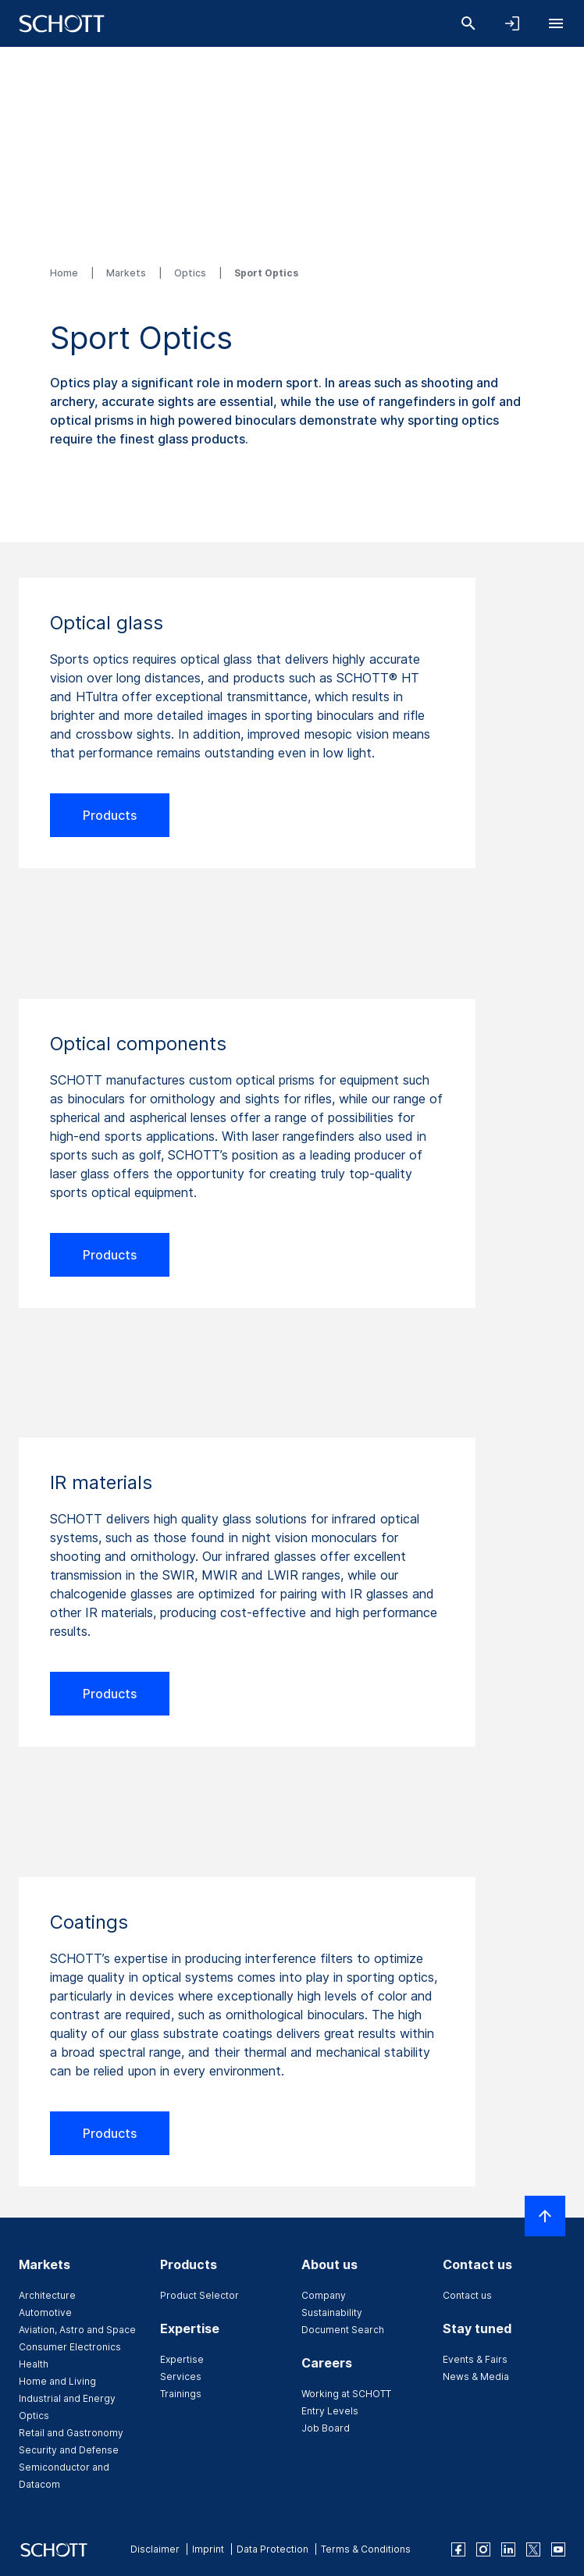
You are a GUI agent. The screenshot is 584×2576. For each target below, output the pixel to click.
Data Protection (272, 2549)
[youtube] (558, 2549)
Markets (127, 273)
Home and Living (57, 2381)
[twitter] (533, 2549)
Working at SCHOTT (346, 2394)
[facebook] (458, 2549)
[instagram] (483, 2549)
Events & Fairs (475, 2359)
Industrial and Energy (67, 2398)
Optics (191, 273)
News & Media (476, 2376)
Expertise (182, 2359)
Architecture (47, 2295)
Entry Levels (329, 2411)
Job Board (325, 2428)
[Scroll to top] (545, 2216)
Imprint (208, 2549)
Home (65, 273)
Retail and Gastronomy (71, 2433)
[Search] (468, 23)
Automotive (45, 2312)
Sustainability (331, 2312)
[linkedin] (508, 2549)
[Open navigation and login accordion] (512, 23)
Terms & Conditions (366, 2549)
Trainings (180, 2394)
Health (33, 2364)
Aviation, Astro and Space (77, 2330)
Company (323, 2295)
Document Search (342, 2330)
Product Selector (199, 2295)
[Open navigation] (556, 23)
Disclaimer (155, 2549)
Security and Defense (69, 2450)
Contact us (467, 2295)
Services (180, 2376)
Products (110, 815)
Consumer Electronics (70, 2347)
